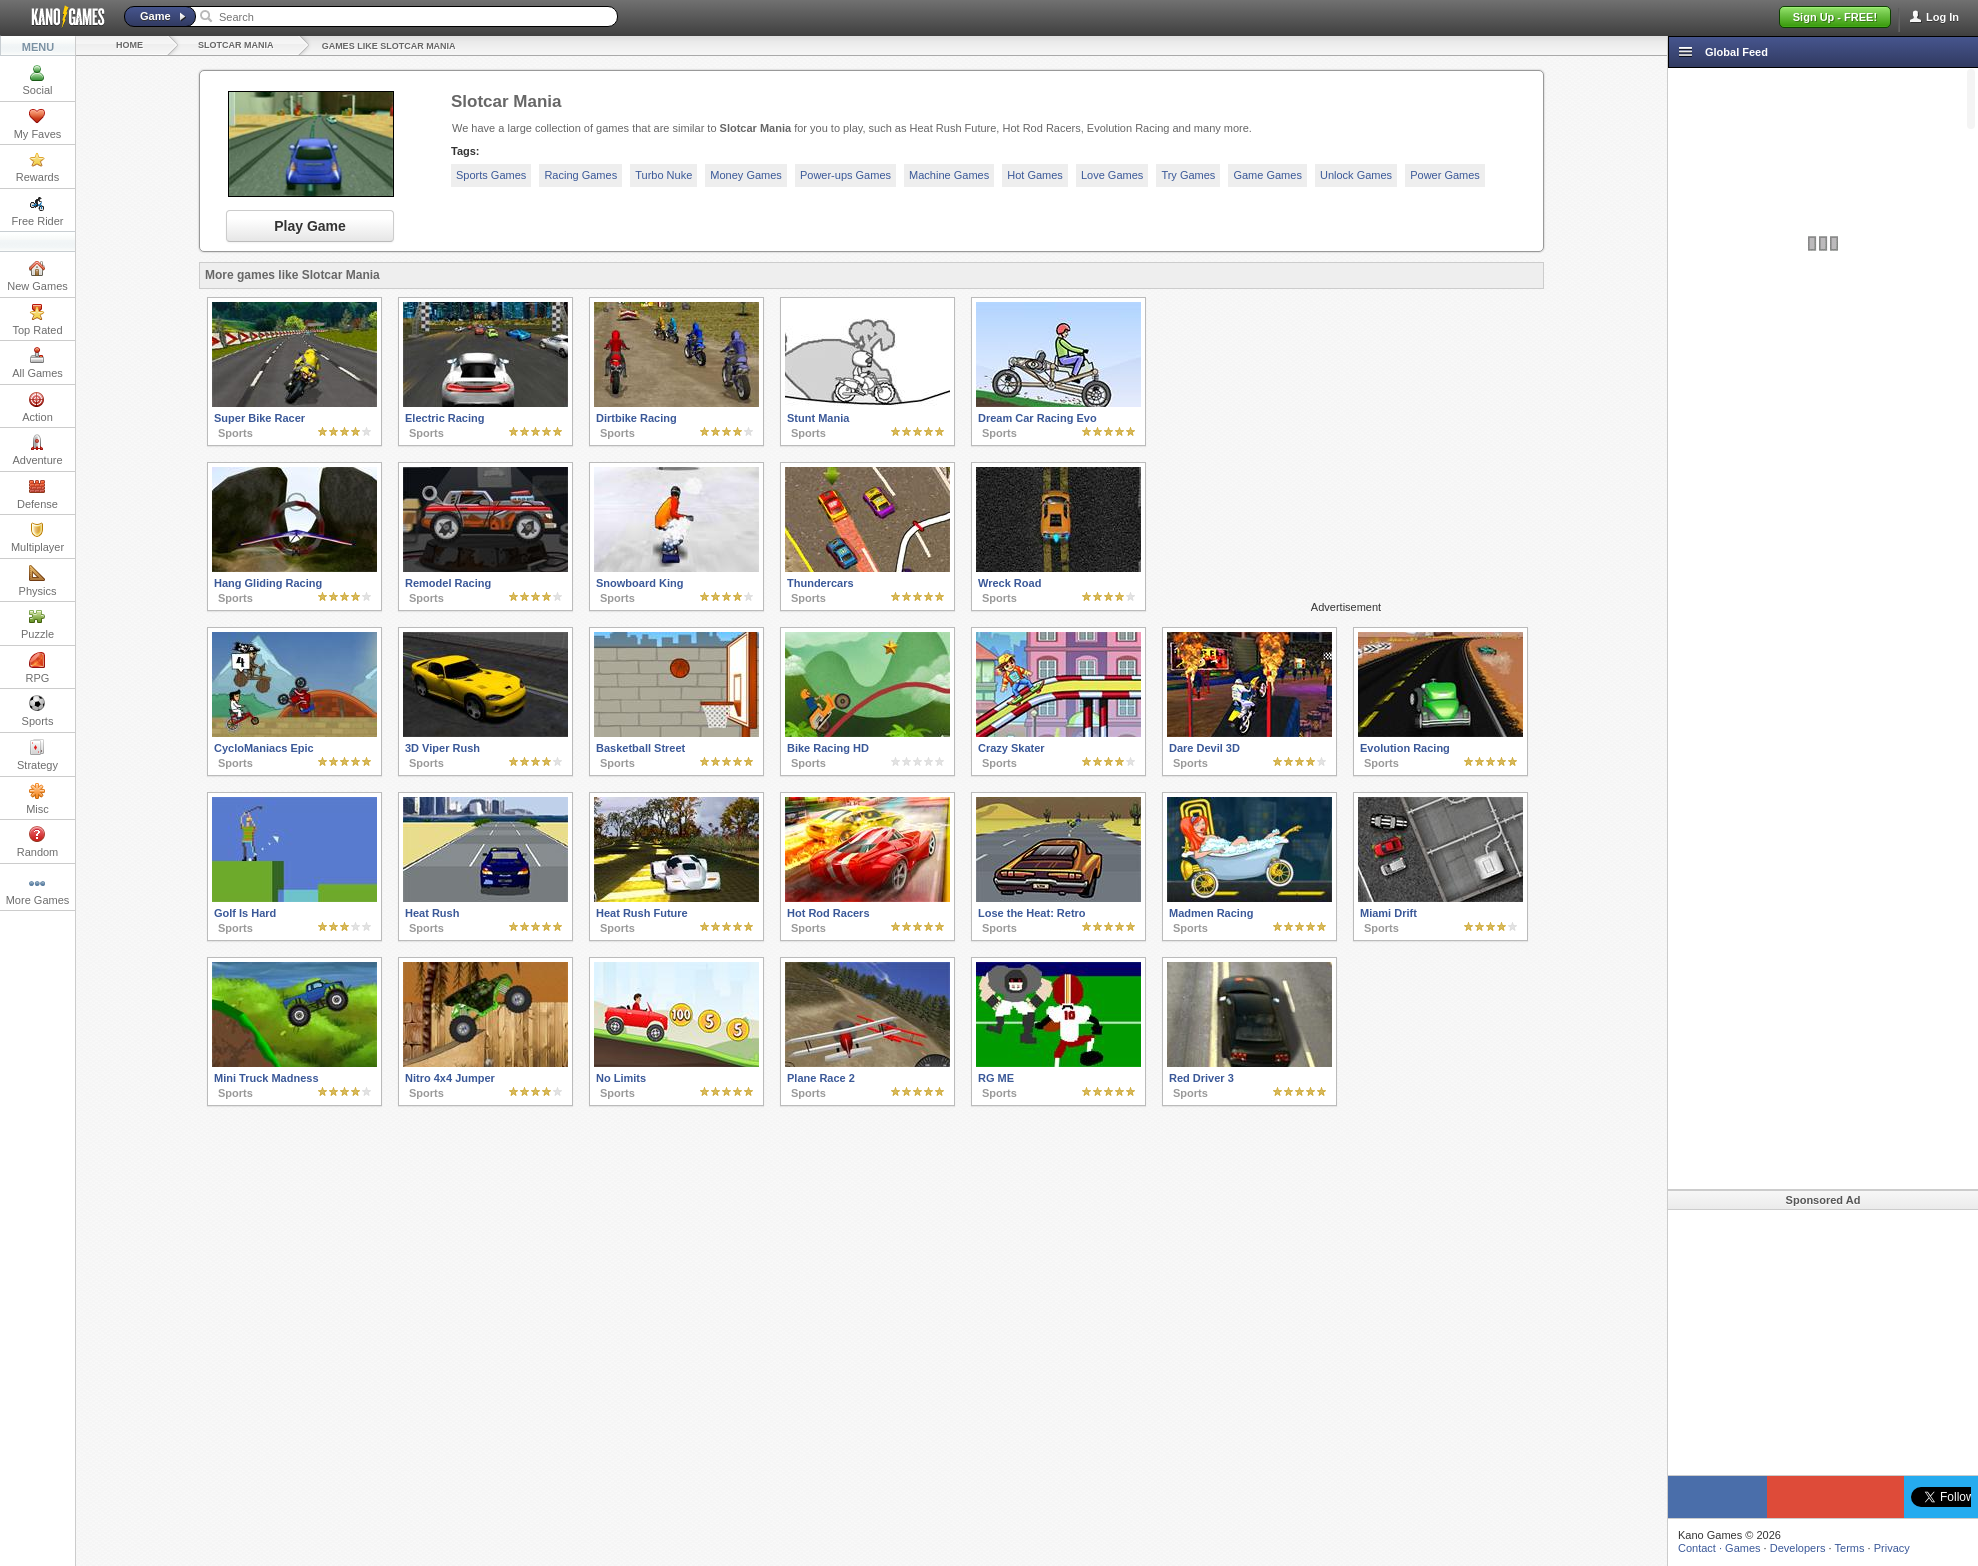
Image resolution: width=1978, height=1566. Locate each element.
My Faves (38, 124)
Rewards (37, 167)
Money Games (746, 175)
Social (38, 80)
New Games (37, 276)
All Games (37, 363)
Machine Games (949, 175)
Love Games (1112, 175)
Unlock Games (1356, 175)
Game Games (1267, 175)
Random (38, 842)
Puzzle (37, 624)
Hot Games (1035, 175)
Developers (1798, 1548)
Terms (1850, 1548)
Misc (37, 799)
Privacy (1892, 1548)
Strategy (37, 755)
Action (37, 407)
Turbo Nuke (663, 175)
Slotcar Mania (236, 45)
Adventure (37, 450)
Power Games (1445, 175)
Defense (37, 494)
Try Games (1188, 175)
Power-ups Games (845, 175)
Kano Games (60, 17)
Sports (38, 711)
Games (1742, 1548)
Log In (1942, 17)
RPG (38, 668)
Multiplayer (37, 537)
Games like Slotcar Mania (389, 46)
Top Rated (37, 320)
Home (129, 45)
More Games (38, 890)
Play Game (310, 226)
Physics (38, 581)
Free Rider (38, 211)
